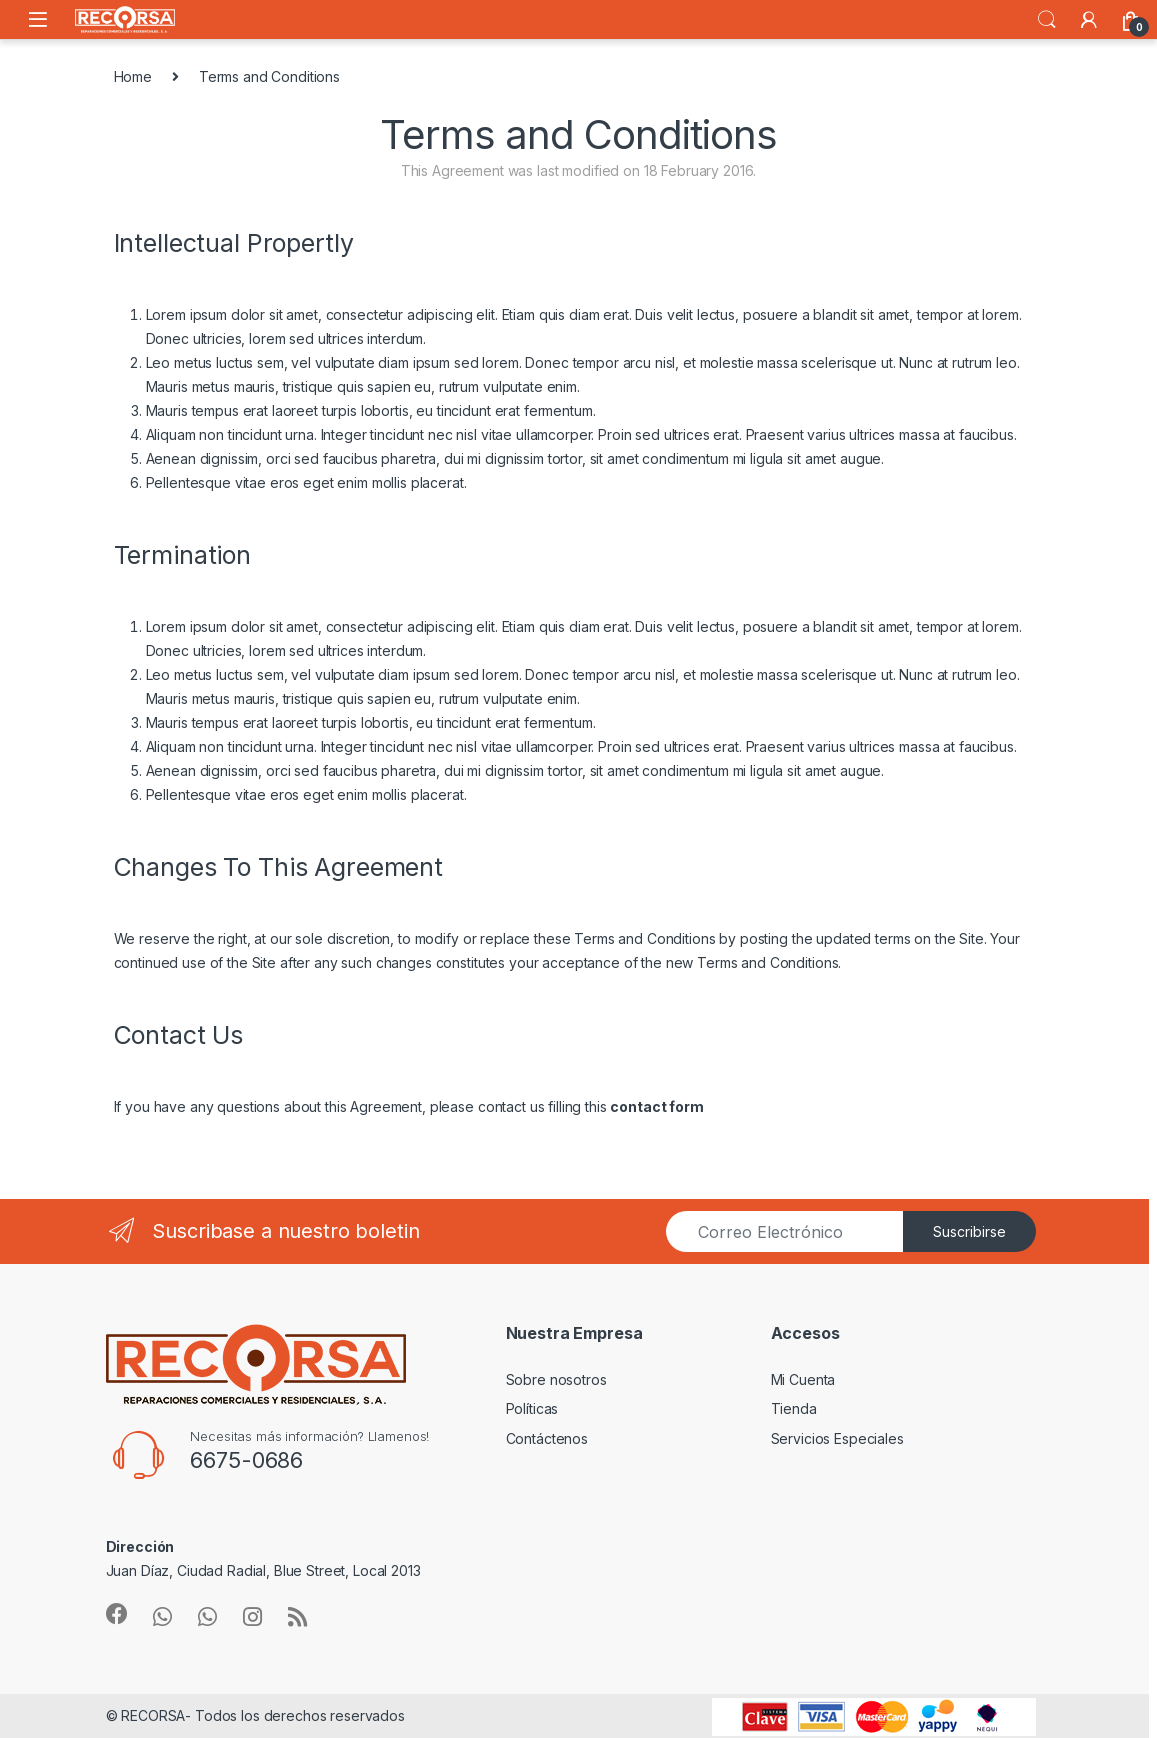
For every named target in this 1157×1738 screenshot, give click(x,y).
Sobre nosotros (556, 1379)
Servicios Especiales (837, 1438)
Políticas (532, 1408)
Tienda (794, 1408)
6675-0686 (246, 1460)
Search (1047, 20)
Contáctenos (547, 1438)
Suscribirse (969, 1231)
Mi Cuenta (803, 1379)
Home (133, 76)
